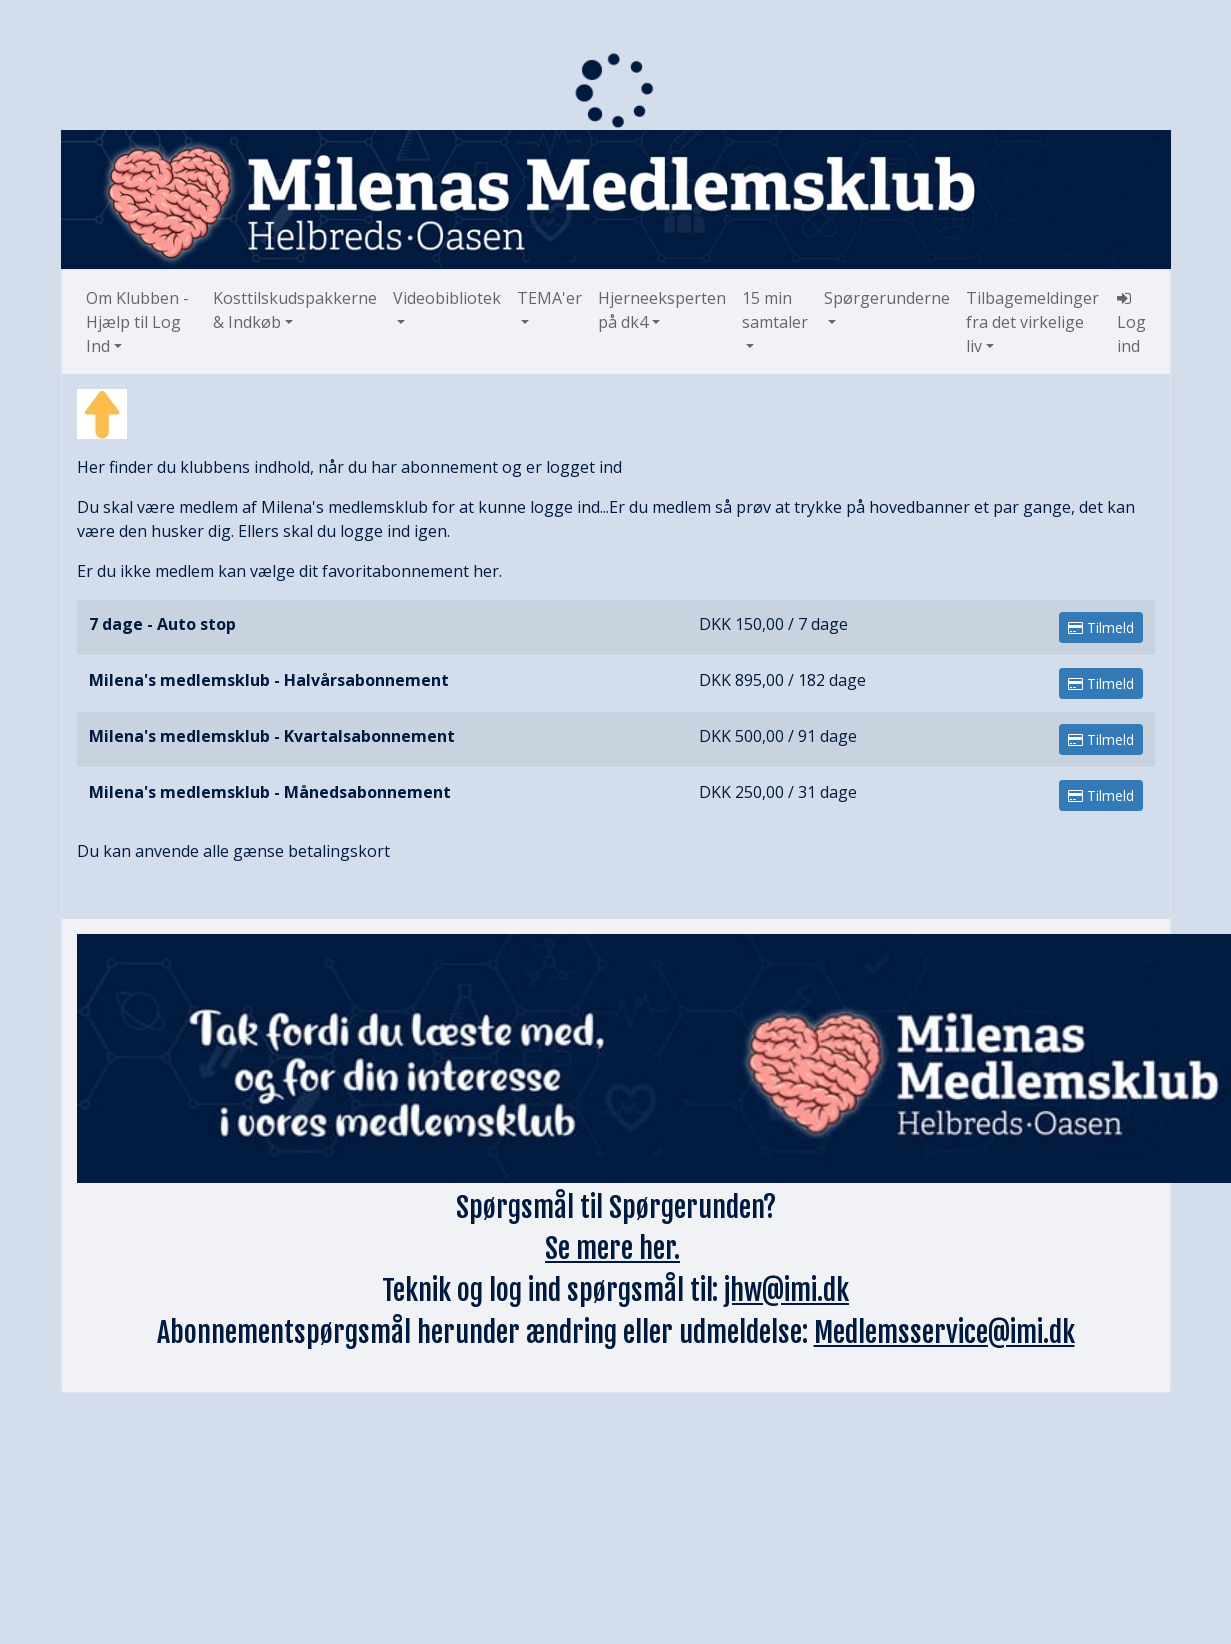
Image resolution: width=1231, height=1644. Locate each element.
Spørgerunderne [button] (887, 298)
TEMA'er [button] (549, 298)
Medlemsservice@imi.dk (944, 1332)
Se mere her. (612, 1248)
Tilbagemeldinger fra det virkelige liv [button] (1032, 322)
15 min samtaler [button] (775, 310)
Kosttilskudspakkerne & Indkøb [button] (295, 310)
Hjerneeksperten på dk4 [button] (662, 310)
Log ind (1131, 323)
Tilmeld (1101, 627)
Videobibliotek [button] (447, 298)
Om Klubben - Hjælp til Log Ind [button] (137, 322)
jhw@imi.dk (786, 1290)
